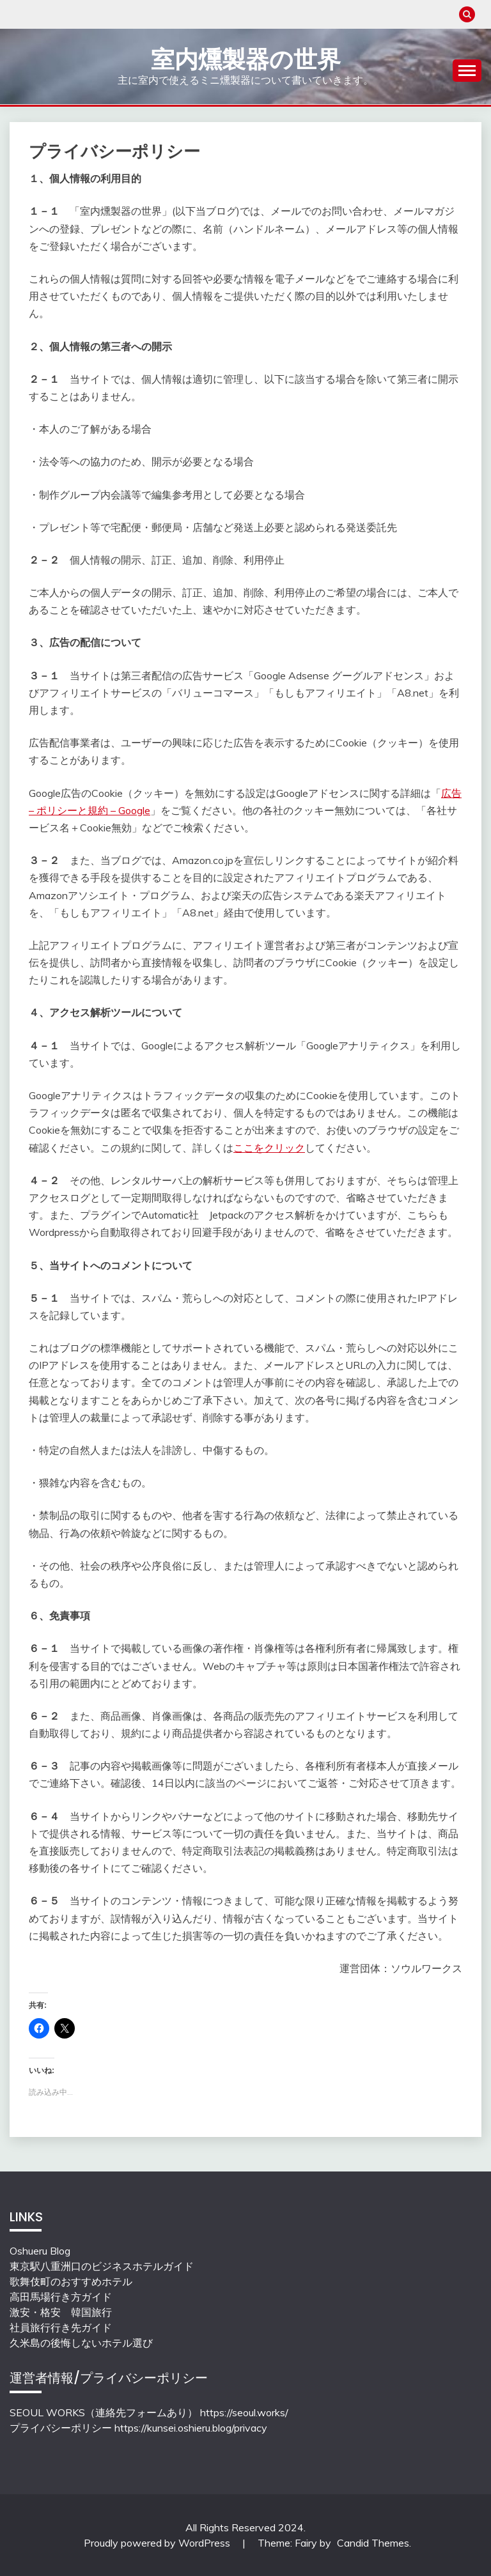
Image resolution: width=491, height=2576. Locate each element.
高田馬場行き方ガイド (61, 2296)
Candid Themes (373, 2542)
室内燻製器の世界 (246, 59)
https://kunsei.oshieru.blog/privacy (190, 2427)
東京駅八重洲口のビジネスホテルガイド (102, 2266)
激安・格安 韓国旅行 (61, 2312)
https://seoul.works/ (244, 2412)
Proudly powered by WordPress (158, 2542)
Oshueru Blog (40, 2250)
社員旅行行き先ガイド (61, 2327)
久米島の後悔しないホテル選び (81, 2342)
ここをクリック (269, 1147)
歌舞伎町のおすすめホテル (71, 2281)
